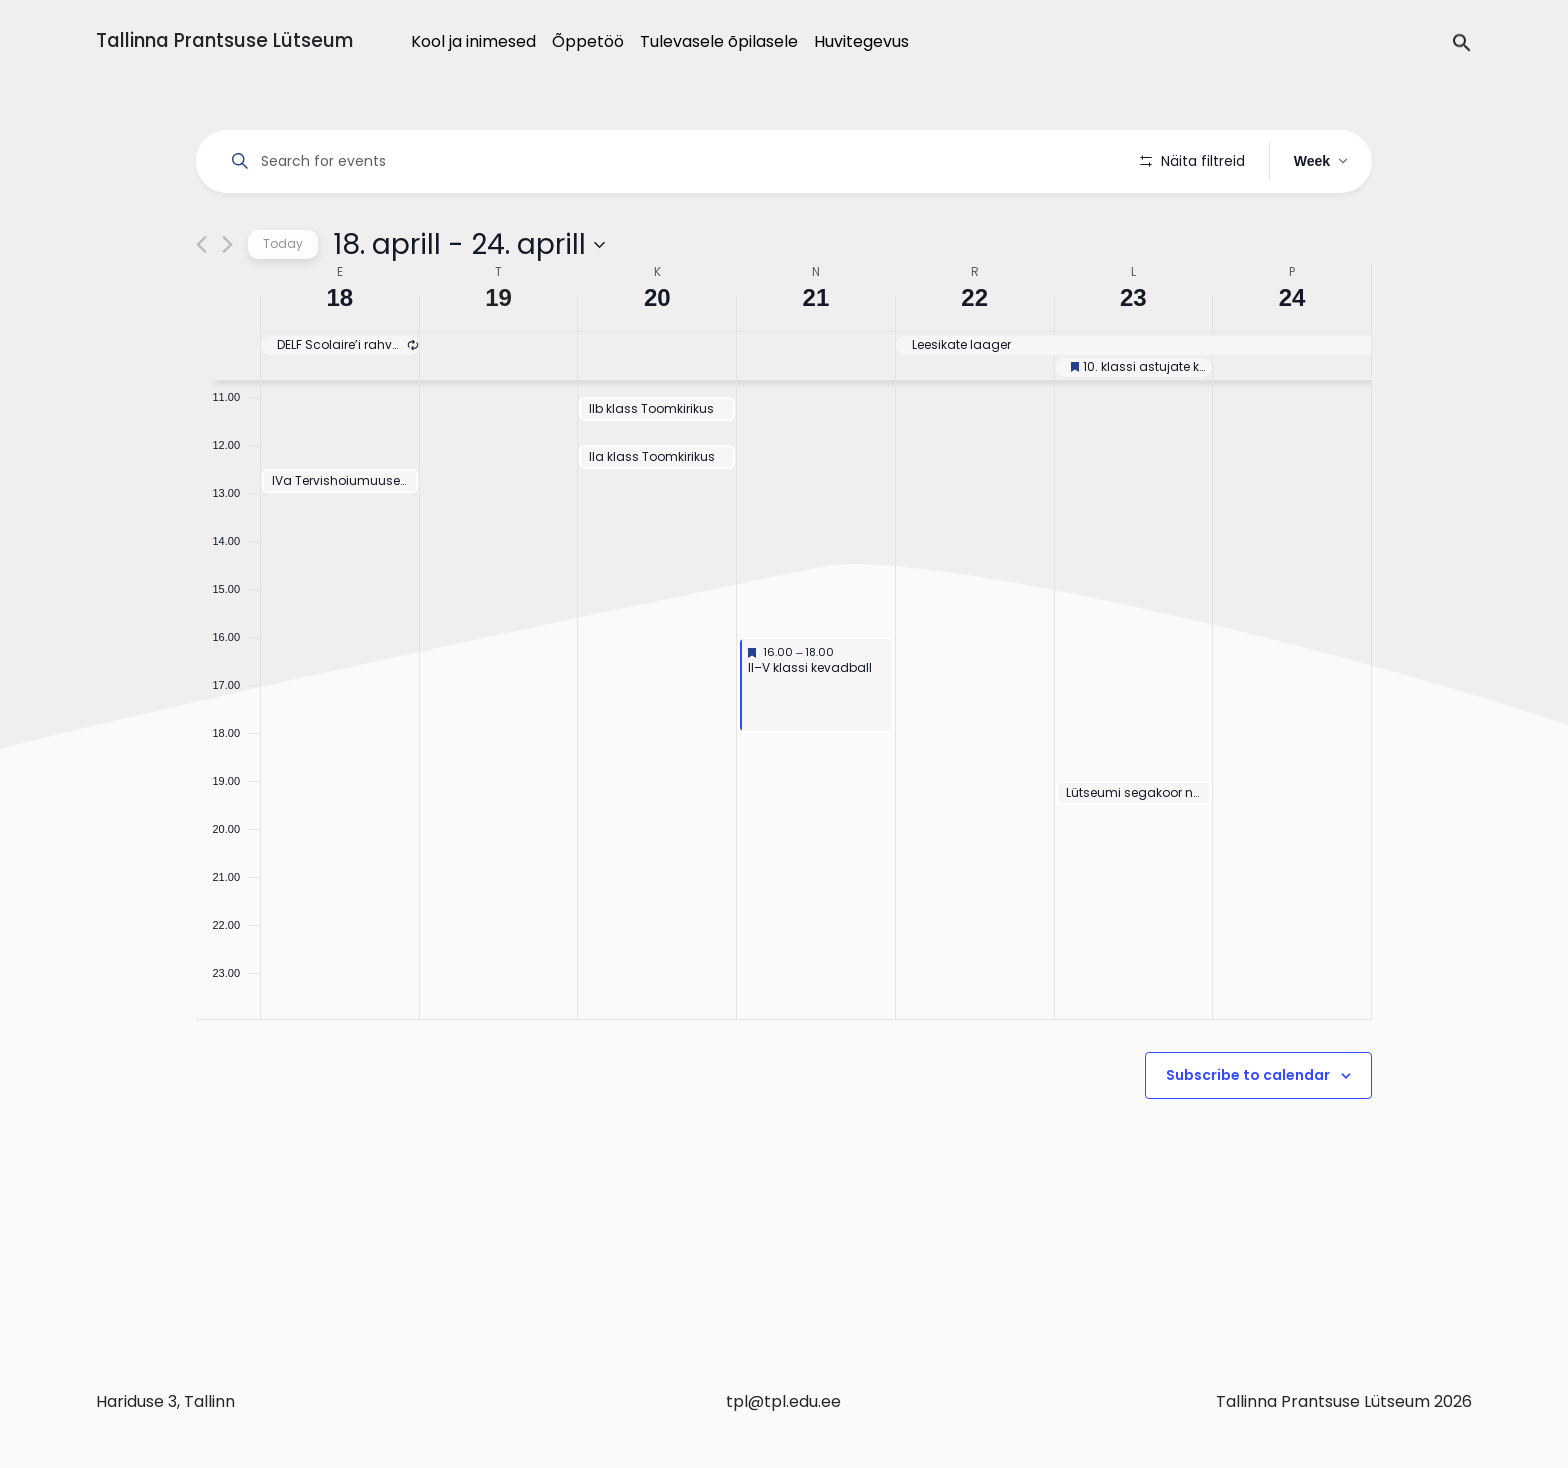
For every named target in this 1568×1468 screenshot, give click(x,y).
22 (974, 354)
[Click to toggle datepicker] (469, 301)
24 (1292, 354)
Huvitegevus (861, 41)
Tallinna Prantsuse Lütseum (224, 40)
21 (816, 354)
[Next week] (227, 301)
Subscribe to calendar (1248, 1132)
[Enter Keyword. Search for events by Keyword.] (671, 161)
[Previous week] (201, 301)
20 (657, 354)
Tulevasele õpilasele (719, 41)
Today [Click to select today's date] (283, 300)
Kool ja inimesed (473, 41)
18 (340, 354)
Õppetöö (588, 41)
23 (1133, 354)
